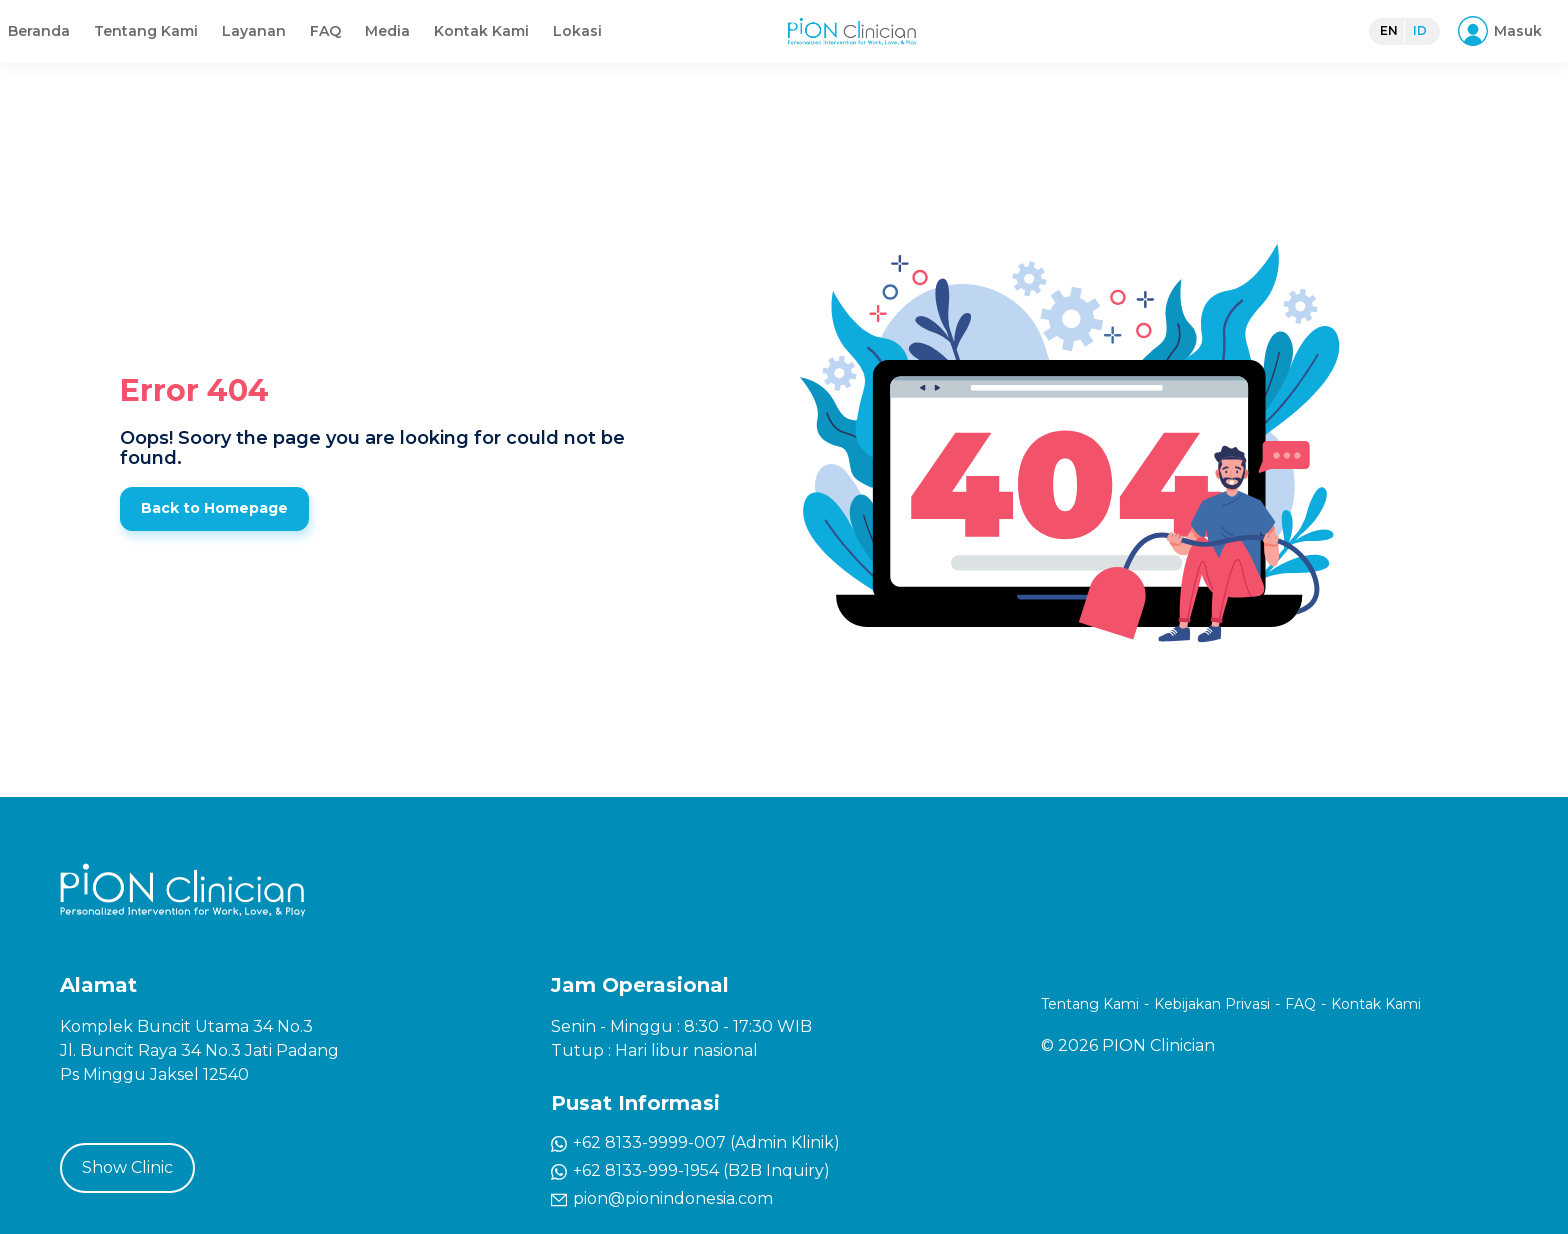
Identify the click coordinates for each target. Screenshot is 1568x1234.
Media (880, 50)
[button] (1496, 50)
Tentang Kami (639, 50)
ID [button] (1410, 49)
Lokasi (1070, 50)
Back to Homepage (214, 508)
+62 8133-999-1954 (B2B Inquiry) (690, 1170)
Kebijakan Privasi (1212, 1004)
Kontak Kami (974, 50)
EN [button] (1379, 49)
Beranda (532, 50)
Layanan (747, 50)
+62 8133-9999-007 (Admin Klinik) (695, 1142)
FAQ (818, 50)
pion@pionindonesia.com (662, 1198)
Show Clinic (127, 1167)
